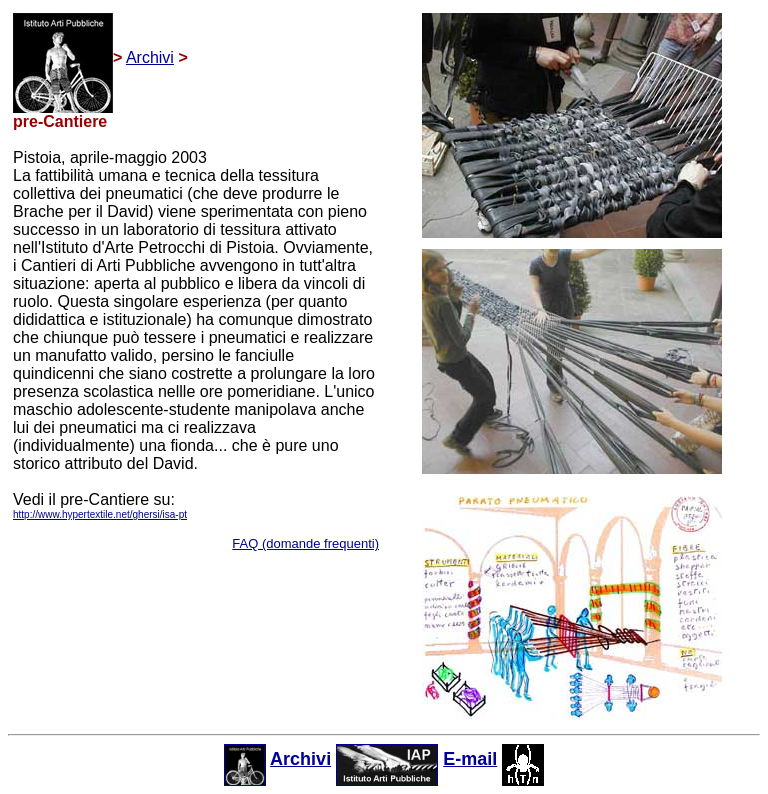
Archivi (150, 57)
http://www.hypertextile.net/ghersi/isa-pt (100, 514)
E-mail (470, 759)
